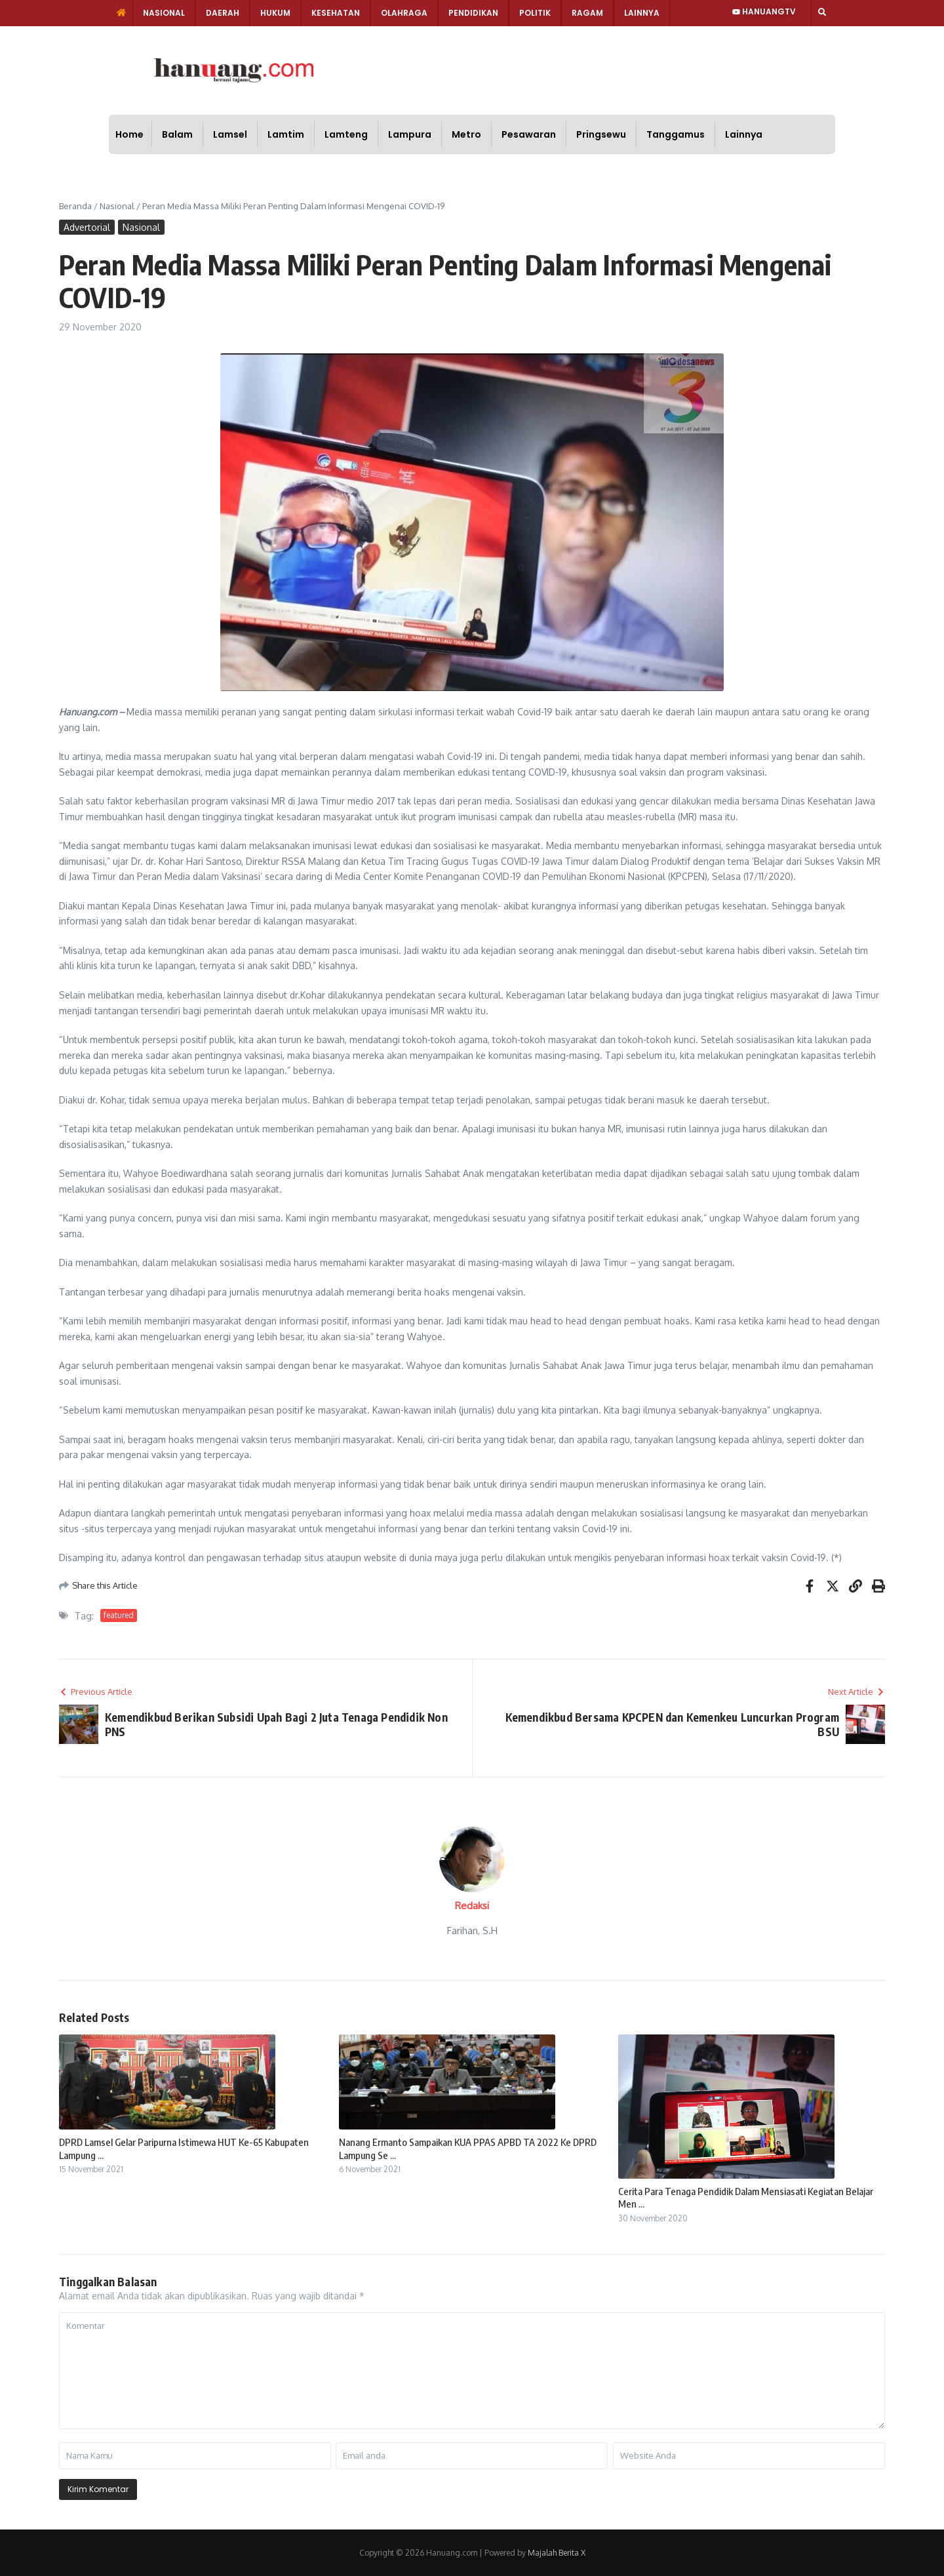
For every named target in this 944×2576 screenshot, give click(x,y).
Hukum (275, 12)
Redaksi (472, 1905)
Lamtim (285, 134)
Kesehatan (335, 12)
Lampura (409, 134)
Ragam (587, 12)
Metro (466, 134)
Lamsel (230, 134)
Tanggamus (675, 134)
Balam (177, 134)
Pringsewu (601, 134)
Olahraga (404, 12)
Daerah (222, 12)
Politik (535, 12)
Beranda (75, 206)
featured (119, 1615)
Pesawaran (529, 134)
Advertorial (87, 227)
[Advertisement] (516, 68)
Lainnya (641, 12)
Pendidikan (473, 12)
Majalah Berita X (556, 2553)
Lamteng (346, 134)
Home (129, 134)
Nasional (164, 12)
